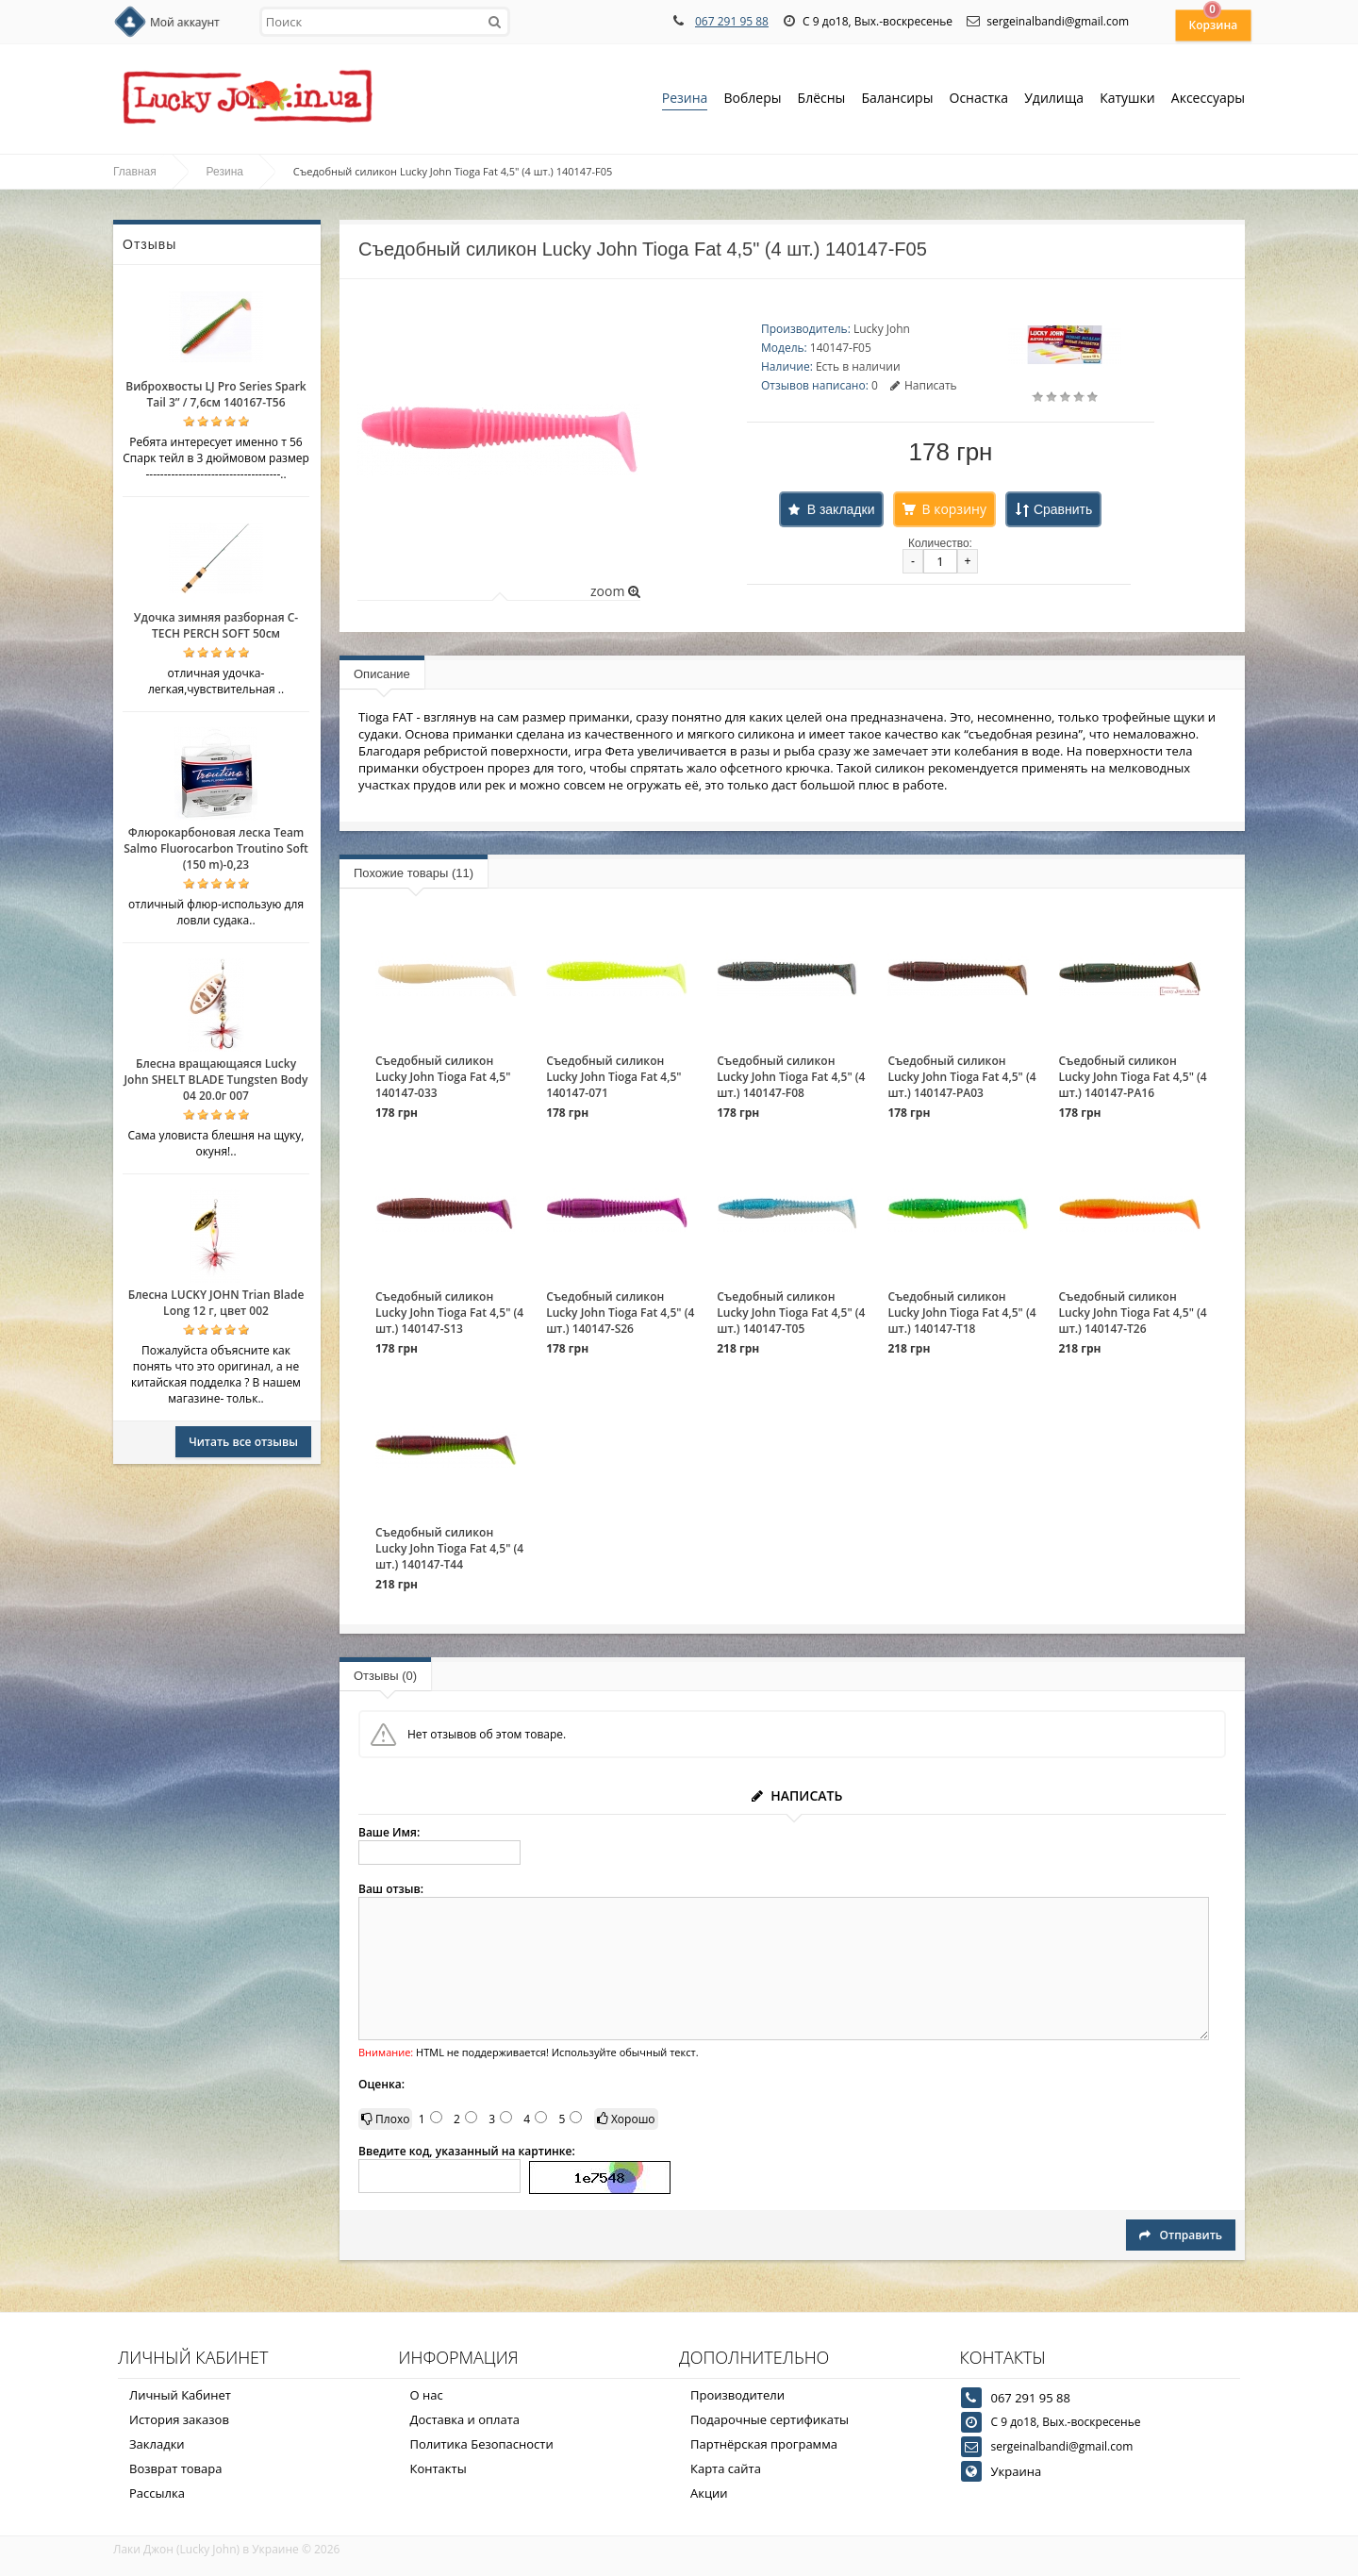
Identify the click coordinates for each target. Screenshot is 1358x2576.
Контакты (438, 2468)
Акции (709, 2493)
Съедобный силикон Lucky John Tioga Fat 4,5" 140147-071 (613, 1077)
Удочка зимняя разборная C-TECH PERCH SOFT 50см (216, 625)
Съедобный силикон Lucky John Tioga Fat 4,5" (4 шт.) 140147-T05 (791, 1312)
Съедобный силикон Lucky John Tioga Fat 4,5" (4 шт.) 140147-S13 (449, 1312)
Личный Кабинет (180, 2394)
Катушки (1127, 99)
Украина (1016, 2471)
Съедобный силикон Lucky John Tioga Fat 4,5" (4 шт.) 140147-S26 (620, 1312)
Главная (135, 171)
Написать (923, 385)
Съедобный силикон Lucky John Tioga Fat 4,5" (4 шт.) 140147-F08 (791, 1077)
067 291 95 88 (732, 21)
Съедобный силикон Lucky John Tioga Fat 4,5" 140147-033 (442, 1077)
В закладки (841, 509)
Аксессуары (1208, 98)
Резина (685, 99)
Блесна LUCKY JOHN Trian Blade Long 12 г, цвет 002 (216, 1303)
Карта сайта (725, 2468)
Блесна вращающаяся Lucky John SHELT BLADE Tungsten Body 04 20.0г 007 (215, 1079)
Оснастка (979, 99)
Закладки (157, 2443)
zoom (615, 591)
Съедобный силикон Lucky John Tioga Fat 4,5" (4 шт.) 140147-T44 (449, 1548)
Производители (737, 2394)
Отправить (1180, 2235)
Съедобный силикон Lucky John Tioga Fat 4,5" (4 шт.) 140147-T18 (961, 1312)
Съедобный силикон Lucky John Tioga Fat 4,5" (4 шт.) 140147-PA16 (1133, 1077)
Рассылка (157, 2493)
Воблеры (752, 99)
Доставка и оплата (465, 2419)
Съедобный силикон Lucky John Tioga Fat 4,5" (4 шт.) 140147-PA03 (961, 1077)
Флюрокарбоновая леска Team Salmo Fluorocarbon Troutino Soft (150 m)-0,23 (216, 848)
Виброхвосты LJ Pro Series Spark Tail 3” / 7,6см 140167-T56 (215, 394)
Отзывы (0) (385, 1676)
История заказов (179, 2419)
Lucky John (881, 329)
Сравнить (1063, 509)
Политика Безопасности (482, 2443)
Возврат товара (175, 2468)
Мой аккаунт (185, 22)
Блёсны (822, 99)
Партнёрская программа (763, 2443)
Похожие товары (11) (413, 873)
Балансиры (897, 99)
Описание (382, 674)
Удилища (1054, 99)
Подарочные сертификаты (769, 2419)
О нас (426, 2394)
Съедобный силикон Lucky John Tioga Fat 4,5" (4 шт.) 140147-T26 (1133, 1312)
